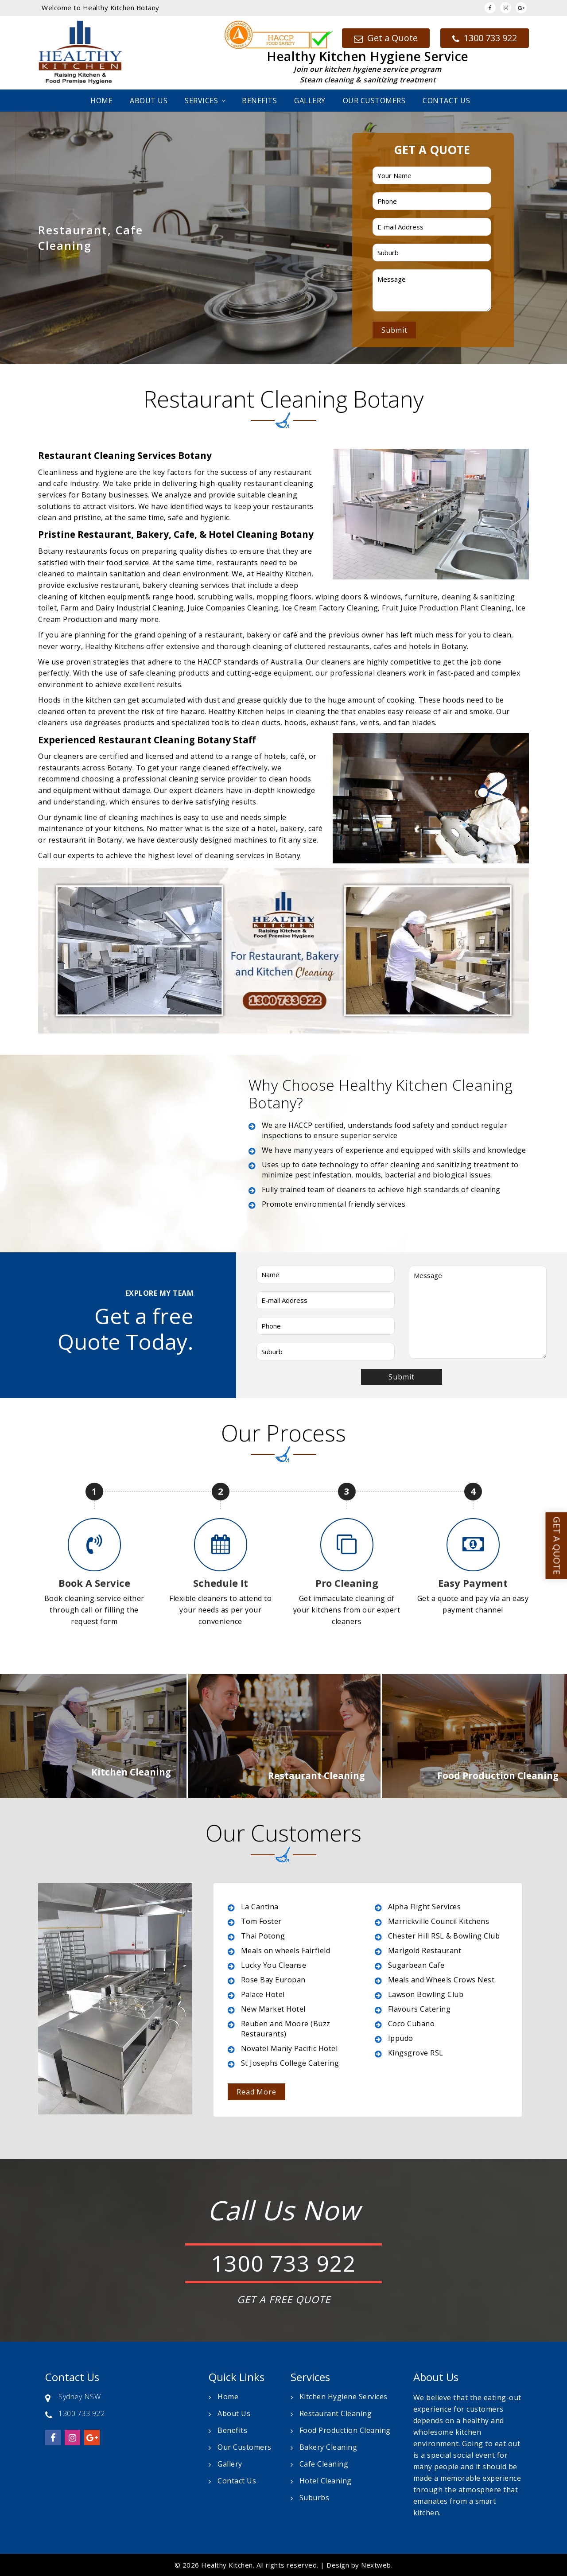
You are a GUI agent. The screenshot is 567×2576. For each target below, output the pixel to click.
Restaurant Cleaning (335, 2413)
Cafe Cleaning (324, 2464)
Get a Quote (386, 38)
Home (101, 100)
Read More (256, 2092)
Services (201, 100)
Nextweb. (376, 2564)
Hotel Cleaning (325, 2481)
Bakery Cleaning (328, 2447)
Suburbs (314, 2497)
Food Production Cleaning (345, 2430)
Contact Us (446, 100)
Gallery (310, 100)
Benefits (259, 100)
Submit (394, 330)
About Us (148, 100)
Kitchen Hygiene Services (343, 2396)
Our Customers (374, 100)
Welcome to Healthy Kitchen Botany (100, 7)
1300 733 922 (484, 38)
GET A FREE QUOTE (283, 2299)
